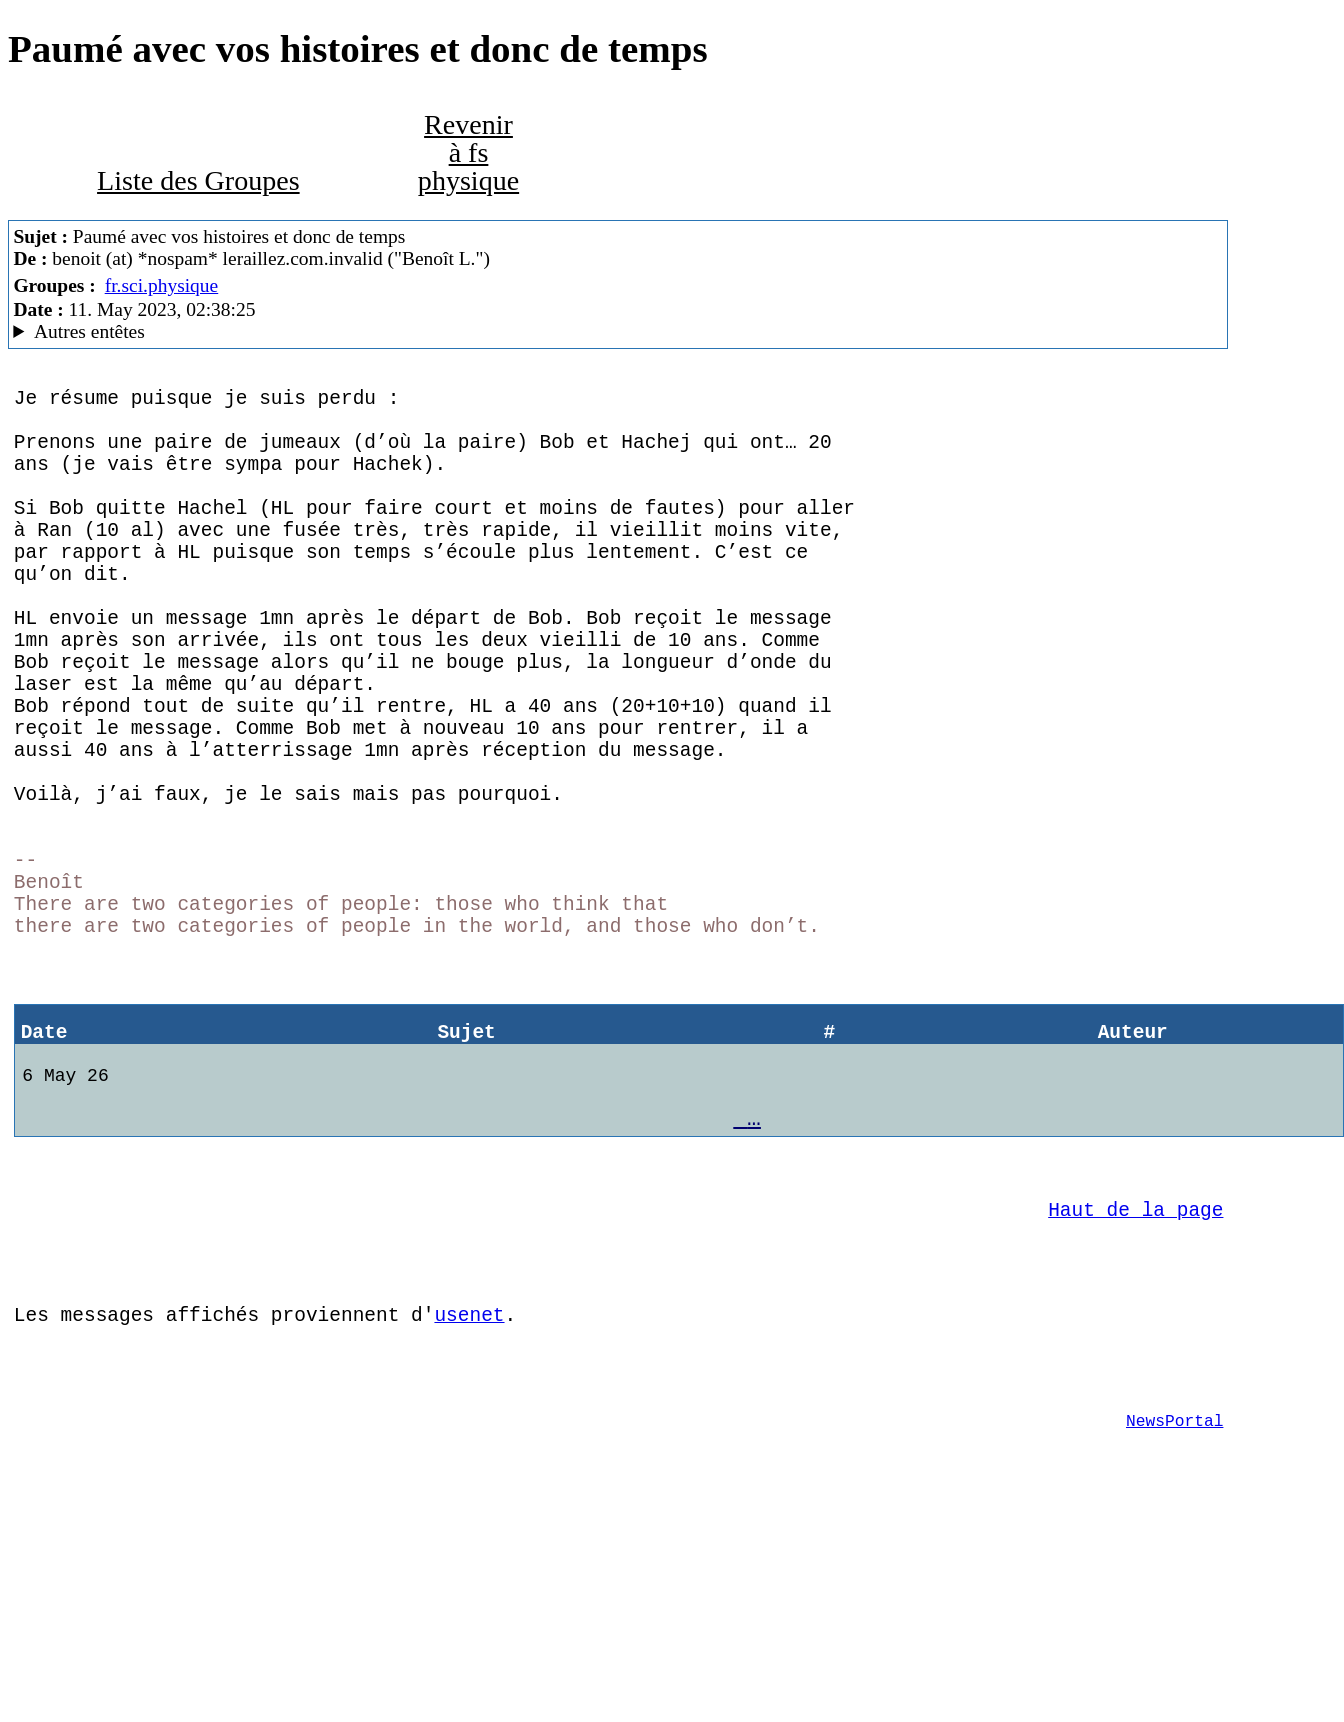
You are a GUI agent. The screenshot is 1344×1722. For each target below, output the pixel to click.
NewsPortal (1174, 1615)
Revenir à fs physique (468, 152)
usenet (469, 1493)
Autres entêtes (89, 331)
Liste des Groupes (198, 180)
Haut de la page (1135, 1373)
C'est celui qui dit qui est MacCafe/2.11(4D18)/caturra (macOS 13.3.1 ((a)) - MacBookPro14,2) (618, 332)
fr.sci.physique (162, 285)
